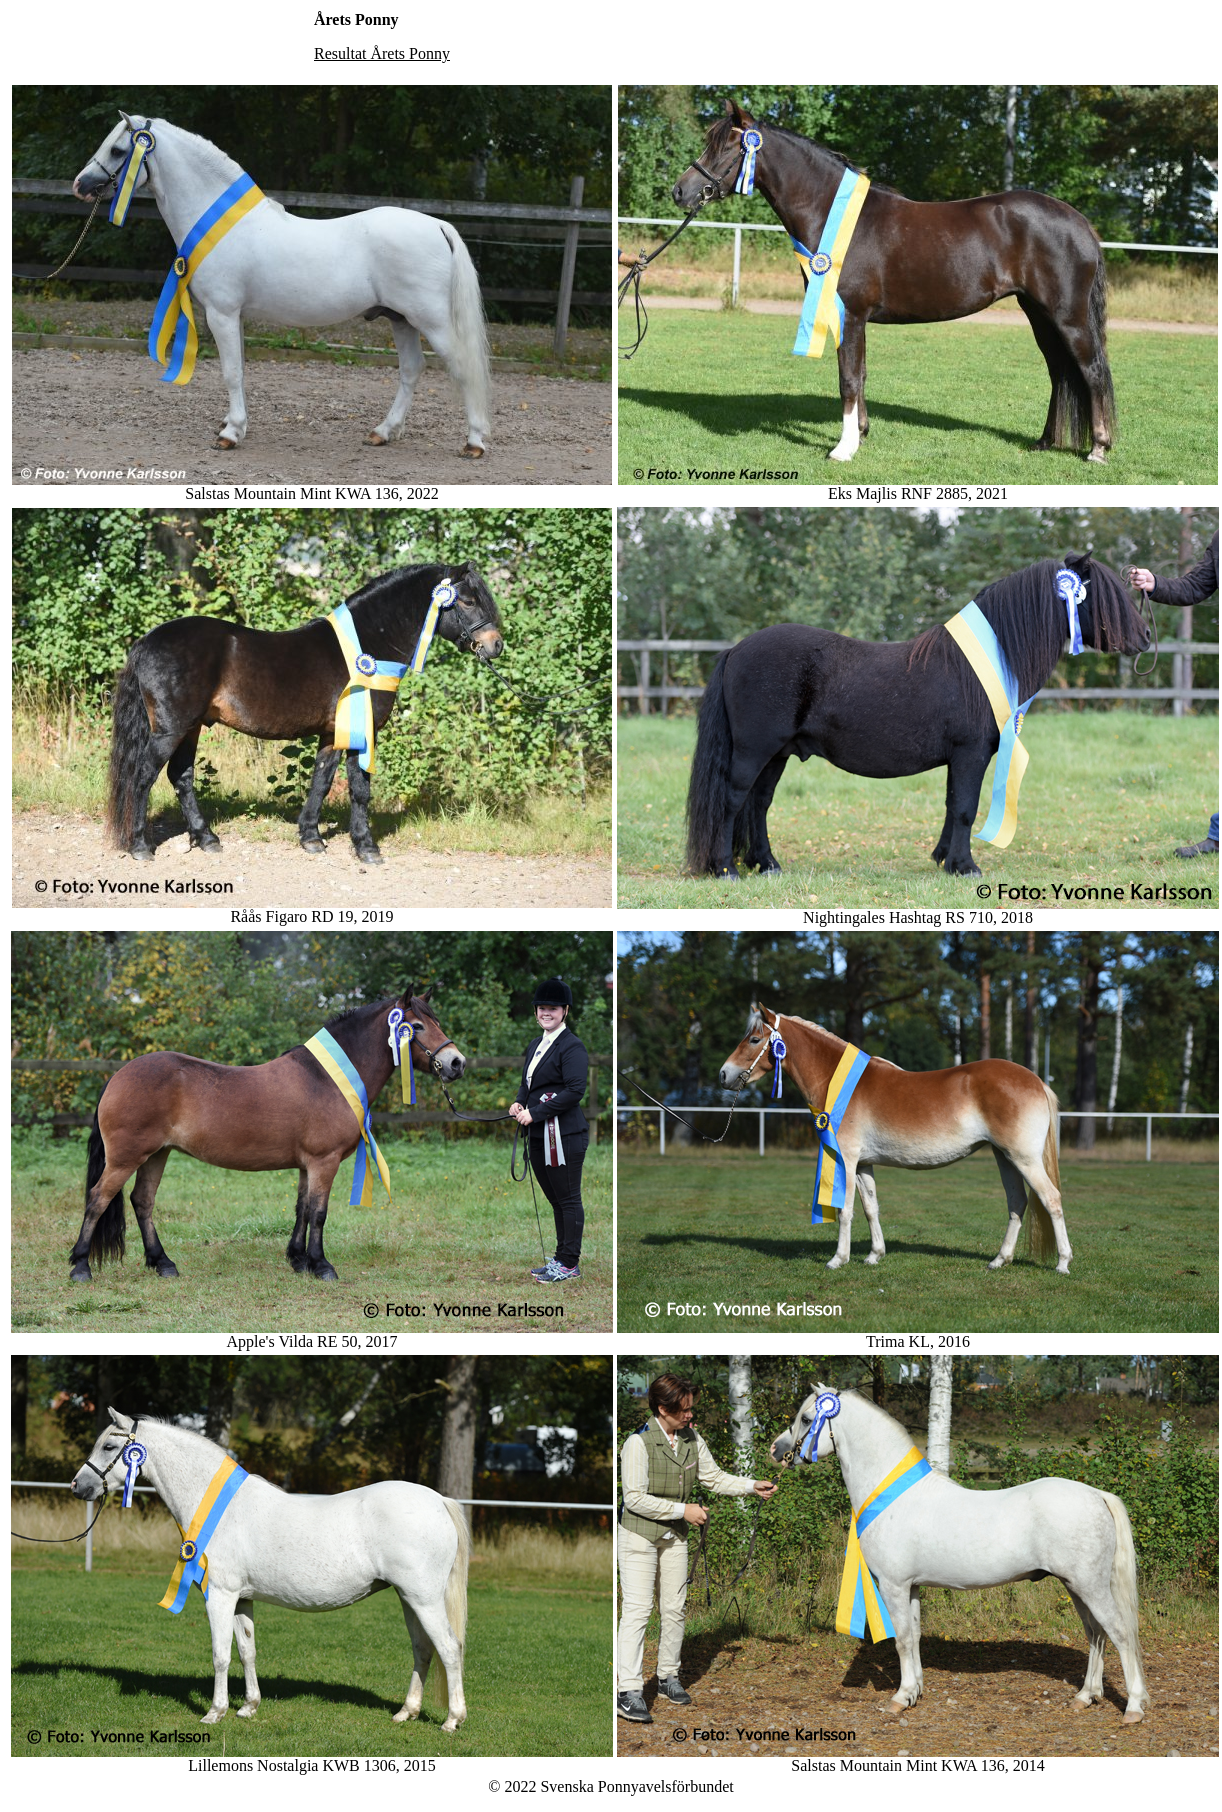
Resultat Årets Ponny (382, 53)
